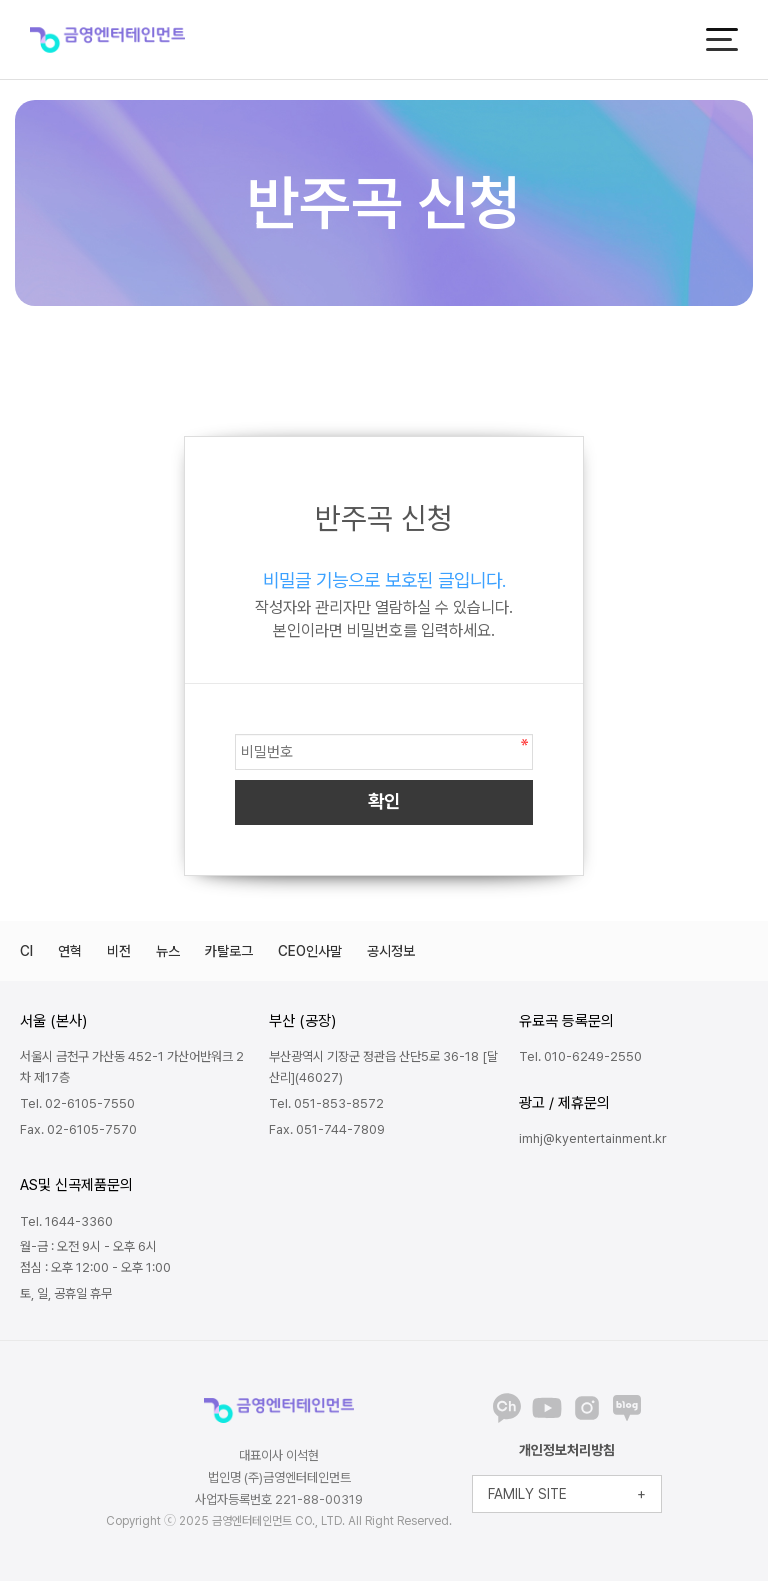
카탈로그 (229, 951)
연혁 (70, 951)
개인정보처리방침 (567, 1450)
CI (26, 951)
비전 (119, 951)
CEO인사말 (310, 951)
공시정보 (391, 951)
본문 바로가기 (0, 0)
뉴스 (168, 951)
